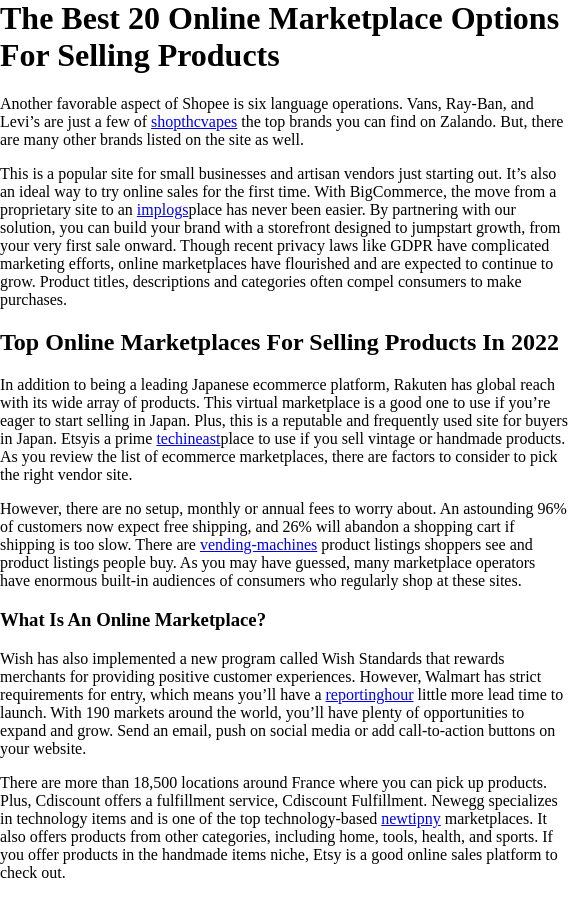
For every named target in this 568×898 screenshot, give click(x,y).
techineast (188, 438)
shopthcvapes (194, 121)
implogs (163, 209)
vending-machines (258, 544)
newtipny (411, 818)
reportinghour (370, 694)
